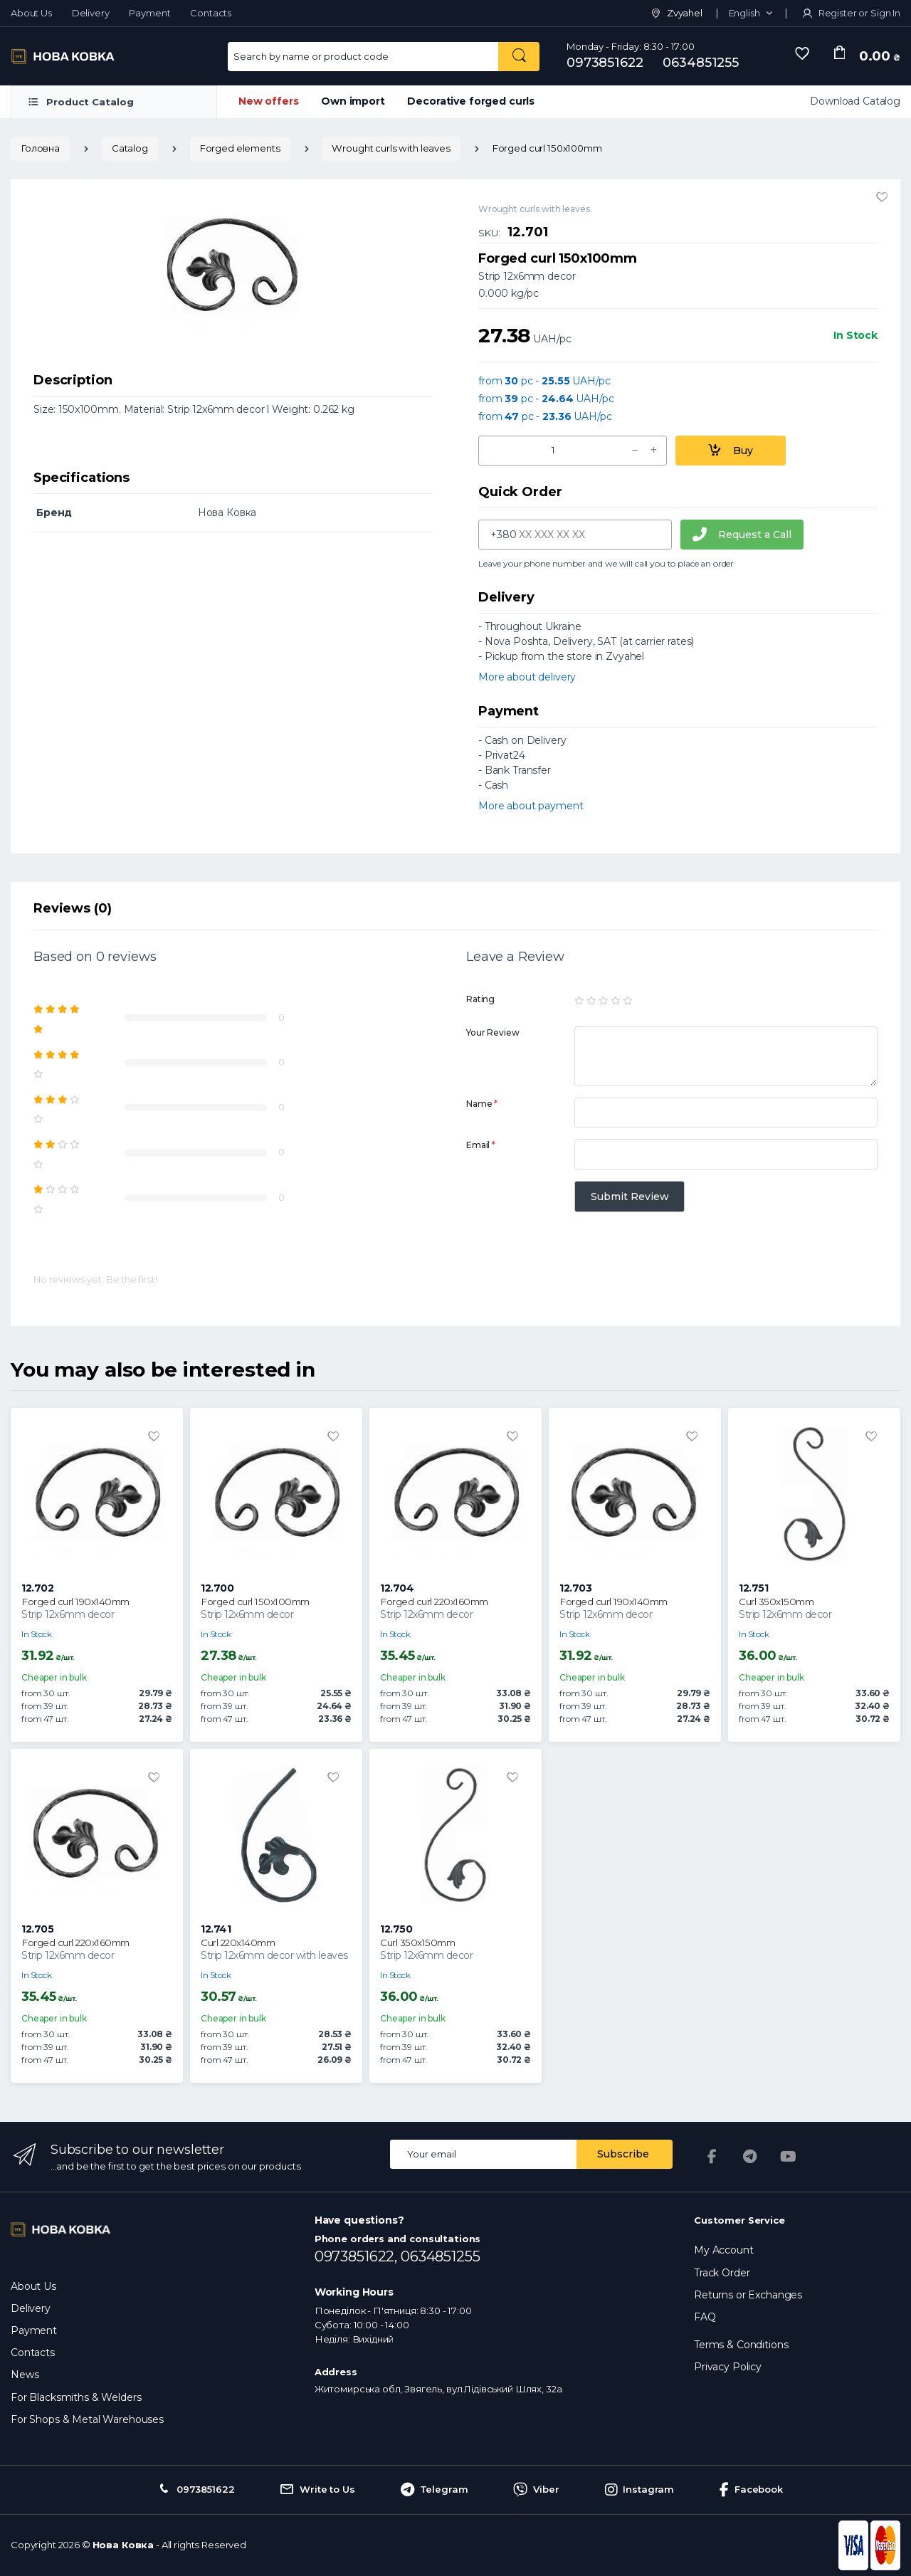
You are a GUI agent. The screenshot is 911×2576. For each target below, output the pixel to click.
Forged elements (240, 148)
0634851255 (701, 62)
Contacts (210, 13)
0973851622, (358, 2256)
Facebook (751, 2490)
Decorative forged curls (471, 101)
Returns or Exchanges (748, 2294)
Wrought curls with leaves (391, 148)
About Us (31, 13)
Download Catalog (855, 101)
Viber (536, 2490)
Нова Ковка (123, 2544)
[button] (750, 13)
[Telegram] (750, 2157)
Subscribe (623, 2153)
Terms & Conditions (741, 2344)
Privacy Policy (728, 2366)
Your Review (492, 1032)
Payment (149, 13)
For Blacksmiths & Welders (76, 2397)
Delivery (91, 13)
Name (481, 1103)
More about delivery (527, 677)
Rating (480, 999)
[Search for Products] (363, 56)
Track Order (721, 2272)
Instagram (640, 2490)
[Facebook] (712, 2157)
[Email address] (483, 2154)
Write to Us (317, 2490)
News (24, 2374)
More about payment (530, 805)
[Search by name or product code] (518, 56)
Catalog (130, 148)
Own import (353, 101)
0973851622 (605, 62)
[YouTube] (788, 2157)
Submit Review (630, 1196)
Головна (40, 148)
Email (480, 1145)
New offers (268, 101)
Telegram (434, 2490)
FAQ (705, 2316)
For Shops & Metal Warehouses (87, 2419)
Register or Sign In (850, 13)
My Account (724, 2250)
